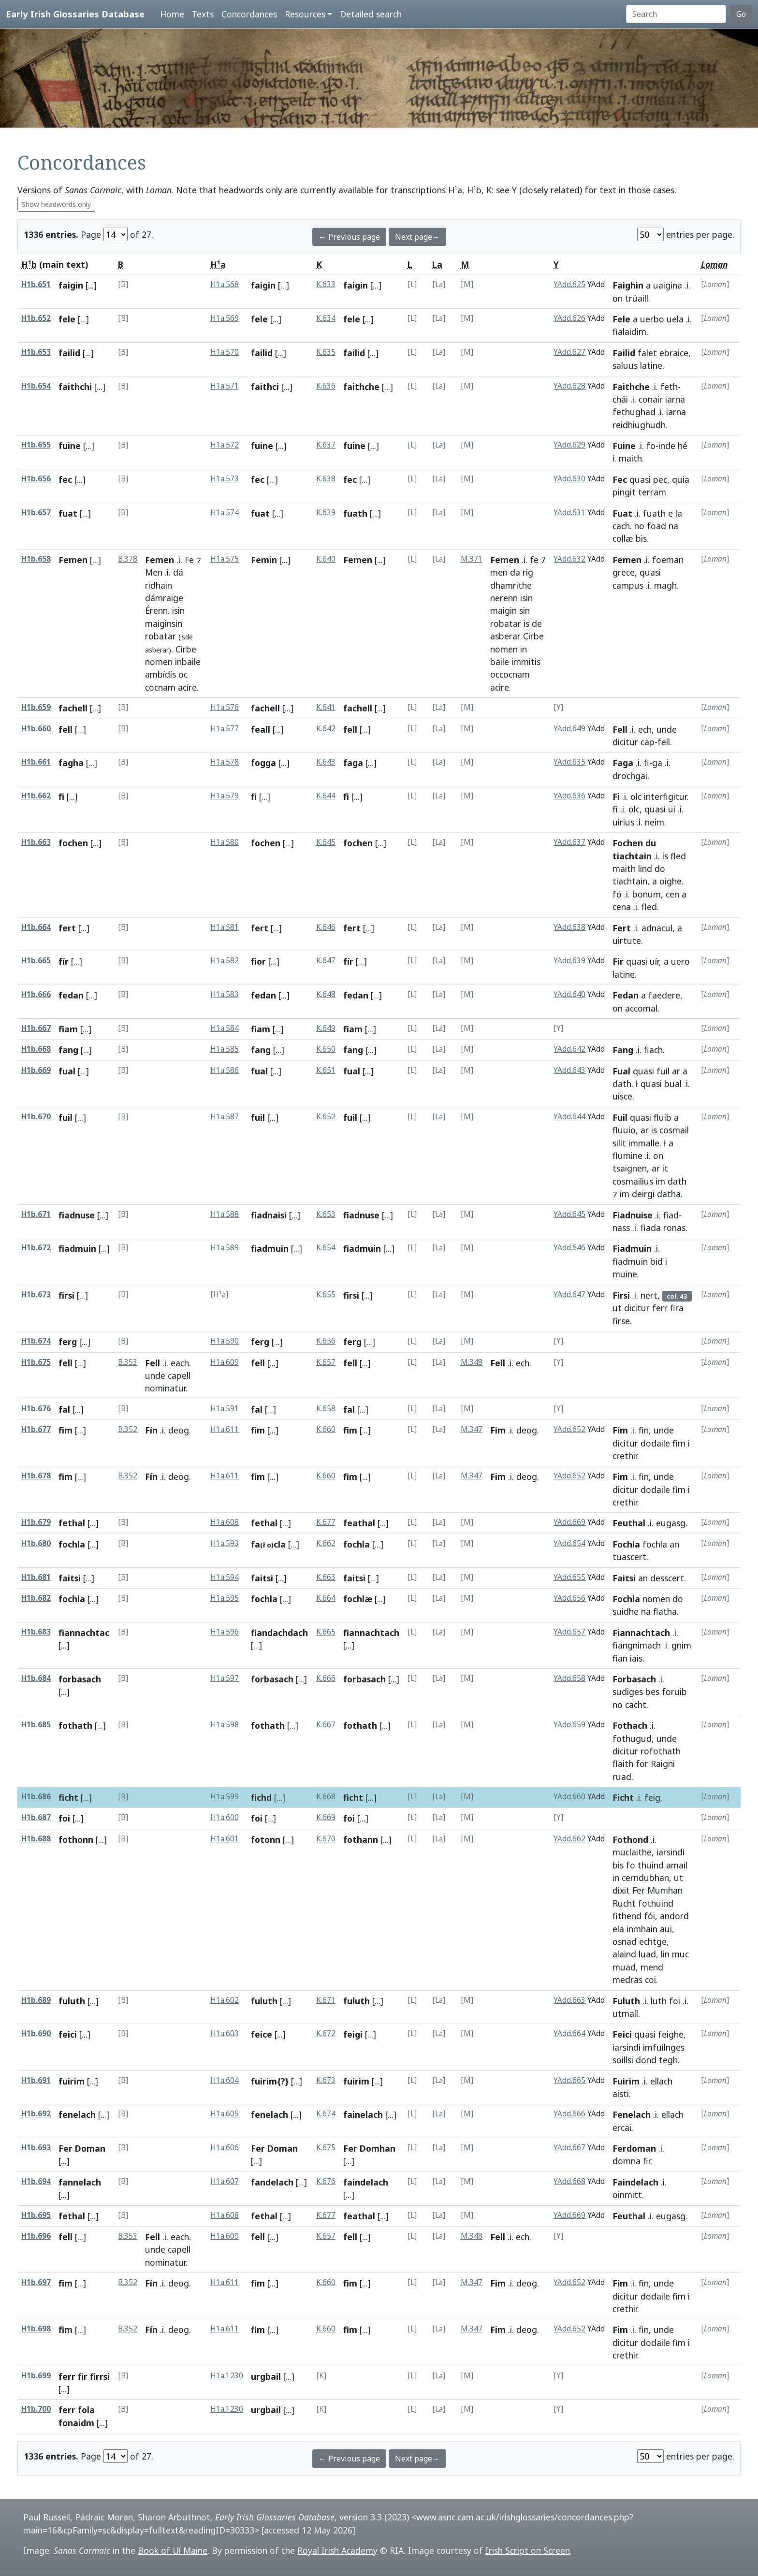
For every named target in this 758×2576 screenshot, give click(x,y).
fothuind (655, 1903)
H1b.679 (36, 1522)
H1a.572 (224, 445)
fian (619, 1658)
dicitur (625, 742)
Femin (264, 559)
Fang (622, 1050)
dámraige (164, 598)
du (650, 843)
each (180, 1363)
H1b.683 (36, 1632)
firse (621, 1321)
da (515, 572)
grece (623, 572)
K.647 (325, 960)
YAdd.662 (569, 1839)
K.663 (325, 1577)
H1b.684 (36, 1678)
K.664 (325, 1598)
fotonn (265, 1839)
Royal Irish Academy (337, 2550)
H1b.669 (36, 1070)
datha (669, 1194)
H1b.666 (36, 994)
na (673, 526)
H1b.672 (36, 1248)
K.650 (325, 1049)
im (660, 1181)
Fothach (629, 1725)
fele (66, 319)
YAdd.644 (569, 1117)
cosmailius (632, 1181)
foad (656, 526)
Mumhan (665, 1890)
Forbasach (634, 1679)
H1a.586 (224, 1070)
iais (636, 1658)
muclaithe (632, 1852)
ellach (661, 2081)
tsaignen (629, 1168)
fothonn (75, 1839)
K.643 (325, 762)
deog (178, 1430)
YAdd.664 (569, 2033)
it (665, 1168)
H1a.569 (224, 318)
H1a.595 (224, 1598)
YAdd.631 (569, 512)
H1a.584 (224, 1028)
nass (621, 1227)
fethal (71, 1523)
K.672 (325, 2033)
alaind (624, 1954)
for (642, 1763)
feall (260, 729)
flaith (622, 1763)
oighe (670, 881)
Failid (623, 353)
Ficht (623, 1797)
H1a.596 (224, 1632)
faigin (70, 285)
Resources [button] (305, 14)
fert (67, 928)
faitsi (69, 1578)
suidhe (625, 1611)
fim (65, 1430)
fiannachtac (83, 1632)
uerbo (652, 319)
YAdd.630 (569, 479)
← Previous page (349, 237)
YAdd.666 (569, 2114)
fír (63, 961)
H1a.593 (224, 1543)
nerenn (504, 598)
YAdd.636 (569, 796)
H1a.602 (224, 2000)
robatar (160, 636)
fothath (75, 1725)
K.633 (325, 284)
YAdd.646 (569, 1248)
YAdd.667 (569, 2147)
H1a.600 (224, 1817)
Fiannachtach (641, 1632)
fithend (626, 1916)
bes (652, 1691)
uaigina (667, 285)
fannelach (79, 2182)
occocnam (510, 674)
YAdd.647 (569, 1294)
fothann (360, 1839)
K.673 (325, 2080)
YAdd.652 (569, 1429)
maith (630, 458)
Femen (72, 559)
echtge (653, 1941)
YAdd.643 (569, 1070)
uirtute (626, 940)
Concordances (249, 14)
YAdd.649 (569, 729)
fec (65, 479)
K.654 (325, 1248)
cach (621, 526)
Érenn (156, 610)
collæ (622, 538)
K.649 (325, 1028)
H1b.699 (36, 2376)
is (526, 623)
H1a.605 (224, 2114)
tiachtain (629, 881)
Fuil (619, 1117)
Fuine (624, 445)
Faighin (627, 285)
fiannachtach (371, 1632)
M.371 (471, 559)
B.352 (127, 1429)
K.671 (325, 2000)
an (674, 1544)
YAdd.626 (569, 318)
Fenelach (631, 2114)
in (523, 649)
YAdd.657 (569, 1632)
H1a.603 (224, 2033)
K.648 (325, 994)
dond (646, 2060)
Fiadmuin (632, 1248)
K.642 (325, 729)
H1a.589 (224, 1248)
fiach (653, 1050)
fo (651, 445)
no (639, 526)
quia (680, 479)
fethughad (634, 412)
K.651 (325, 1070)
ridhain (158, 585)
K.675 (325, 2147)
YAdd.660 (569, 1797)
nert (649, 1295)
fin (644, 1430)
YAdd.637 (569, 842)
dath (621, 1083)
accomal (641, 1008)
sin (524, 610)
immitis (525, 661)
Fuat (622, 513)
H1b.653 (36, 352)
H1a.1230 (226, 2376)
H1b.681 (36, 1577)
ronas (674, 1227)
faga (353, 762)
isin (178, 610)
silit (619, 1143)
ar (676, 1071)
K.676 (325, 2181)
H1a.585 (224, 1049)
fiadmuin (77, 1248)
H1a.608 (224, 1522)
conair (651, 399)
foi (64, 1818)
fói (649, 1916)
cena (621, 906)
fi (646, 762)
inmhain (642, 1929)
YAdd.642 (569, 1049)
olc (635, 796)
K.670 (325, 1839)
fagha (71, 762)
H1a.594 (224, 1577)
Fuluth (626, 2001)
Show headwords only (56, 204)
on (617, 298)
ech (645, 729)
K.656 (325, 1341)
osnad (624, 1941)
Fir (618, 961)
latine (651, 365)
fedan (71, 995)
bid (656, 1261)
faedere (664, 995)
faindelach (365, 2182)
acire (499, 687)
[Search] (676, 14)
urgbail (266, 2376)
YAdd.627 (569, 352)
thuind (651, 1865)
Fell (619, 729)
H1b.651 (36, 284)
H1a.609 (224, 1362)
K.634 (325, 318)
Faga (622, 762)
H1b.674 (36, 1341)
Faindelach (635, 2182)
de (537, 623)
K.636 (325, 386)
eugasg (670, 1523)
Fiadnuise (632, 1215)
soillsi (622, 2060)
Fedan (625, 995)
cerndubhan (645, 1877)
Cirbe (185, 649)
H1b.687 (36, 1817)
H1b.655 (36, 445)
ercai (621, 2127)
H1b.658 (36, 559)
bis (641, 538)
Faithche (631, 386)
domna (626, 2161)
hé (682, 445)
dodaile (655, 1443)
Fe (189, 559)
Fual (621, 1071)
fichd (261, 1797)
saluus (625, 365)
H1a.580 (224, 842)
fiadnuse (76, 1215)
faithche (361, 386)
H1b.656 (36, 479)
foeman (668, 559)
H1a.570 (224, 352)
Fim (498, 1430)
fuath (355, 513)
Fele (621, 319)
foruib (674, 1691)
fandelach (272, 2182)
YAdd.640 (569, 994)
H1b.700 (36, 2409)
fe (534, 559)
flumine (627, 1155)
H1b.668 (36, 1049)
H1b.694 (36, 2181)
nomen (159, 661)
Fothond (630, 1839)
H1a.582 (224, 960)
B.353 (127, 1362)
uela (675, 319)
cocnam (160, 687)
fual (66, 1071)
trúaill (636, 298)
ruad (621, 1776)
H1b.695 (36, 2215)
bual (673, 1083)
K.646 (325, 927)
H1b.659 (36, 707)
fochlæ (357, 1599)
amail (676, 1865)
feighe (671, 2034)
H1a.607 (224, 2181)
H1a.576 (224, 707)
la (678, 513)
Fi (616, 796)
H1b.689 (36, 2000)
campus (627, 585)
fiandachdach (279, 1632)
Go (741, 14)
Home (172, 14)
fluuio (624, 1130)
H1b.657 (36, 512)
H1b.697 (36, 2282)
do (660, 868)
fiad (671, 1215)
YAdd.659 (569, 1725)
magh (665, 585)
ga (657, 762)
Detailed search (371, 14)
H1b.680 (36, 1543)
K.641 (325, 707)
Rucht (624, 1903)
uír (654, 961)
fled (678, 856)
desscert (667, 1578)
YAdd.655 (569, 1577)
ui (671, 809)
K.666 (325, 1678)
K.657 (325, 1362)
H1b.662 (36, 796)
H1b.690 (36, 2033)
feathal (359, 1523)
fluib (662, 1117)
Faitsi (624, 1578)
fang (68, 1050)
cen (672, 894)
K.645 (325, 842)
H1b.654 (36, 386)
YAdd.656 (569, 1598)
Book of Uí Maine (172, 2550)
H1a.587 (224, 1117)
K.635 (325, 352)
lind (645, 868)
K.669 (325, 1817)
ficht (68, 1797)
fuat (67, 513)
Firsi (621, 1295)
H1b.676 (36, 1409)
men (499, 572)
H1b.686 (36, 1797)
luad (647, 1954)
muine (624, 1274)
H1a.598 (224, 1725)
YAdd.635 (569, 762)
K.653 (325, 1214)
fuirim (71, 2081)
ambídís (160, 674)
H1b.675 (36, 1362)
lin (665, 1954)
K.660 (325, 1429)
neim (654, 822)
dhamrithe (511, 585)
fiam (68, 1029)
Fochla (626, 1544)
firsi (66, 1295)
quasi (640, 479)
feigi (353, 2034)
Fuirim (626, 2081)
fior (258, 961)
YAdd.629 (569, 445)
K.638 (325, 479)
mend (652, 1967)
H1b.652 (36, 318)
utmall (625, 2013)
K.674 (325, 2114)
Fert (621, 928)
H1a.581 (224, 927)
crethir (624, 1456)
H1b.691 (36, 2080)
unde (666, 729)
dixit (621, 1890)
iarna (675, 399)
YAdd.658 (569, 1678)
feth (669, 386)
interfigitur (665, 796)
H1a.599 (224, 1797)
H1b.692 (36, 2114)
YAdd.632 (569, 559)
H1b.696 (36, 2236)
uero (680, 961)
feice (261, 2034)
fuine (69, 445)
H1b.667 (36, 1028)
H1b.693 (36, 2147)
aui (666, 1929)
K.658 (325, 1409)
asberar (505, 636)
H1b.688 (36, 1839)
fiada (651, 1227)
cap (648, 742)
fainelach (363, 2114)
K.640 (325, 559)
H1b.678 (36, 1476)
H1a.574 (224, 512)
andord (674, 1916)
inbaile (188, 661)
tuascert (629, 1557)
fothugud (632, 1738)
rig (528, 572)
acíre (187, 687)
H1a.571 (224, 386)
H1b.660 (36, 729)
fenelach (77, 2114)
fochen (73, 843)
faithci (265, 386)
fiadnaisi (269, 1215)
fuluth (71, 2001)
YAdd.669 (569, 1522)
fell (65, 729)
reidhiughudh (639, 425)
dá (178, 572)
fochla (71, 1544)
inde (666, 445)
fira (677, 1308)
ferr (660, 1308)
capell (179, 1375)
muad (624, 1967)
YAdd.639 (569, 960)
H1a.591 (224, 1409)
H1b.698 (36, 2329)
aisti (620, 2093)
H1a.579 (224, 796)
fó (617, 894)
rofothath (661, 1751)
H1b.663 (36, 842)
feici (67, 2034)
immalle (643, 1143)
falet (647, 353)
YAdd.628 (569, 386)
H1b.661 (36, 762)
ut (617, 1308)
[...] (91, 285)
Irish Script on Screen (527, 2550)
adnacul (656, 928)
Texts (203, 14)
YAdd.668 (569, 2181)
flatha (665, 1611)
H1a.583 (224, 994)
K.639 (325, 512)
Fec (619, 479)
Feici (622, 2034)
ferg (67, 1341)
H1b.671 (36, 1214)
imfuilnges (664, 2047)
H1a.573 (224, 479)
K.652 (325, 1117)
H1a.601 (224, 1839)
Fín (151, 1430)
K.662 (325, 1543)
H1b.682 (36, 1598)
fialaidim (629, 331)
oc (183, 674)
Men (153, 572)
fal (64, 1409)
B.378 (127, 559)
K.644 (325, 796)
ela (618, 1929)
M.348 (471, 1362)
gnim (681, 1645)
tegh (668, 2060)
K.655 (325, 1294)
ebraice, (675, 353)
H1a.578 (224, 762)
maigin (503, 610)
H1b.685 (36, 1725)
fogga (263, 762)
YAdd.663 (569, 2000)
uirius (623, 822)
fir (646, 2161)
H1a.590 (224, 1341)
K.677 (325, 1522)
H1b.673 (36, 1294)
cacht (635, 1704)
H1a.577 (224, 729)
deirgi (643, 1194)
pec (660, 479)
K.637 (325, 445)
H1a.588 (224, 1214)
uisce (622, 1096)
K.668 (325, 1797)
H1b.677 (36, 1429)
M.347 (471, 1429)
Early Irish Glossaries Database (75, 14)
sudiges (627, 1691)
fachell (72, 708)
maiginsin (163, 623)
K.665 (325, 1632)
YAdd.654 (569, 1543)
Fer (638, 1890)
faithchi (75, 386)
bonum (646, 894)
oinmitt (627, 2194)
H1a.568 (224, 284)
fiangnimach (636, 1645)
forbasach (79, 1679)
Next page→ (417, 237)
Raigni (663, 1763)
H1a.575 (224, 559)
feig (652, 1797)
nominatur (165, 1388)
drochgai (629, 775)
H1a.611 (224, 1429)
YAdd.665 (569, 2080)
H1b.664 (36, 927)
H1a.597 (224, 1678)
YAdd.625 (569, 284)
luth (659, 2001)
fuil (663, 1071)
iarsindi (670, 1852)
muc (680, 1954)
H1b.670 (36, 1117)
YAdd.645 (569, 1214)
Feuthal (628, 1523)
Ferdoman (634, 2148)
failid (69, 353)
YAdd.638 (569, 927)
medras (627, 1979)
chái (620, 399)
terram (652, 492)
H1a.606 (224, 2147)
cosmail (674, 1130)
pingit (624, 492)
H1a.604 (224, 2080)
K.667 (325, 1725)
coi (650, 1979)
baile (499, 661)
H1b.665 (36, 960)
